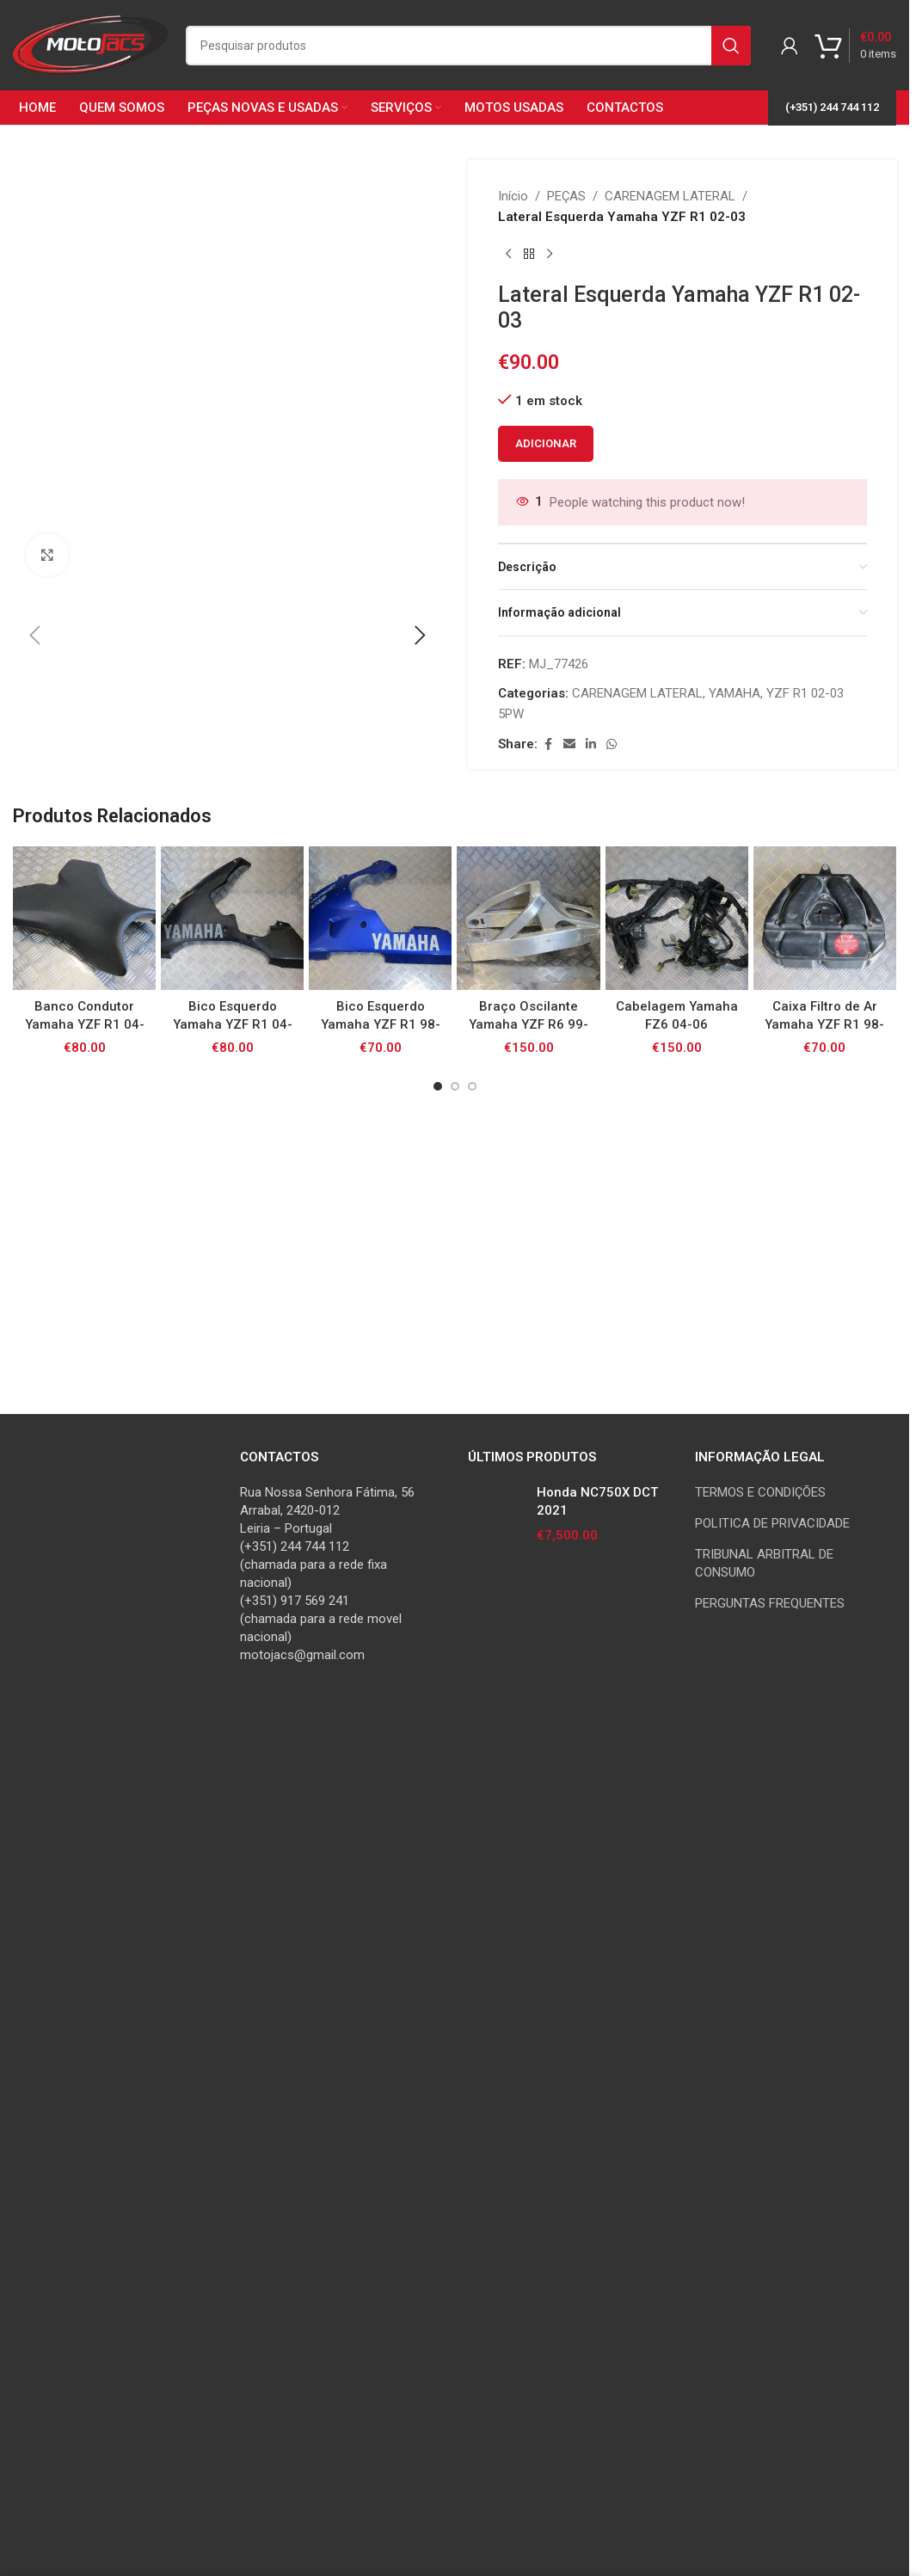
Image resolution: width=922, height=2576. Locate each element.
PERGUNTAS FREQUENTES (770, 2325)
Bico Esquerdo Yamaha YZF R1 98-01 (380, 2036)
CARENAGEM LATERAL (670, 196)
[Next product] (549, 254)
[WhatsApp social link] (611, 744)
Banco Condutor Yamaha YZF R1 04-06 (84, 2036)
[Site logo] (91, 44)
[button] (34, 1135)
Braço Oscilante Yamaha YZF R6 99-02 (528, 2036)
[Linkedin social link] (591, 744)
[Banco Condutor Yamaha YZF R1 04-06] (84, 1930)
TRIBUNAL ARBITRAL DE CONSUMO (764, 2285)
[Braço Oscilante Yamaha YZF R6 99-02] (528, 1930)
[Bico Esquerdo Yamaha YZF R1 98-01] (380, 1930)
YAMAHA (734, 693)
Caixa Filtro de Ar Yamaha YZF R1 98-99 (824, 2036)
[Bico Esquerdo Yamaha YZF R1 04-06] (232, 1930)
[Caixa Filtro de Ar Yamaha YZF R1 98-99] (824, 1930)
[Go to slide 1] (437, 2097)
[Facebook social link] (548, 744)
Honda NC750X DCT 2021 (597, 2224)
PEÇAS (566, 196)
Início (513, 196)
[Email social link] (569, 744)
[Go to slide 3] (472, 2097)
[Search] (468, 45)
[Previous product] (508, 254)
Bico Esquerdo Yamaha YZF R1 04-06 (232, 2036)
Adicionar (545, 443)
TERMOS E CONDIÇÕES (760, 2214)
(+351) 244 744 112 (832, 107)
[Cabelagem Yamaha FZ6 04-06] (676, 1930)
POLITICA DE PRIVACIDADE (772, 2245)
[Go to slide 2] (455, 2097)
